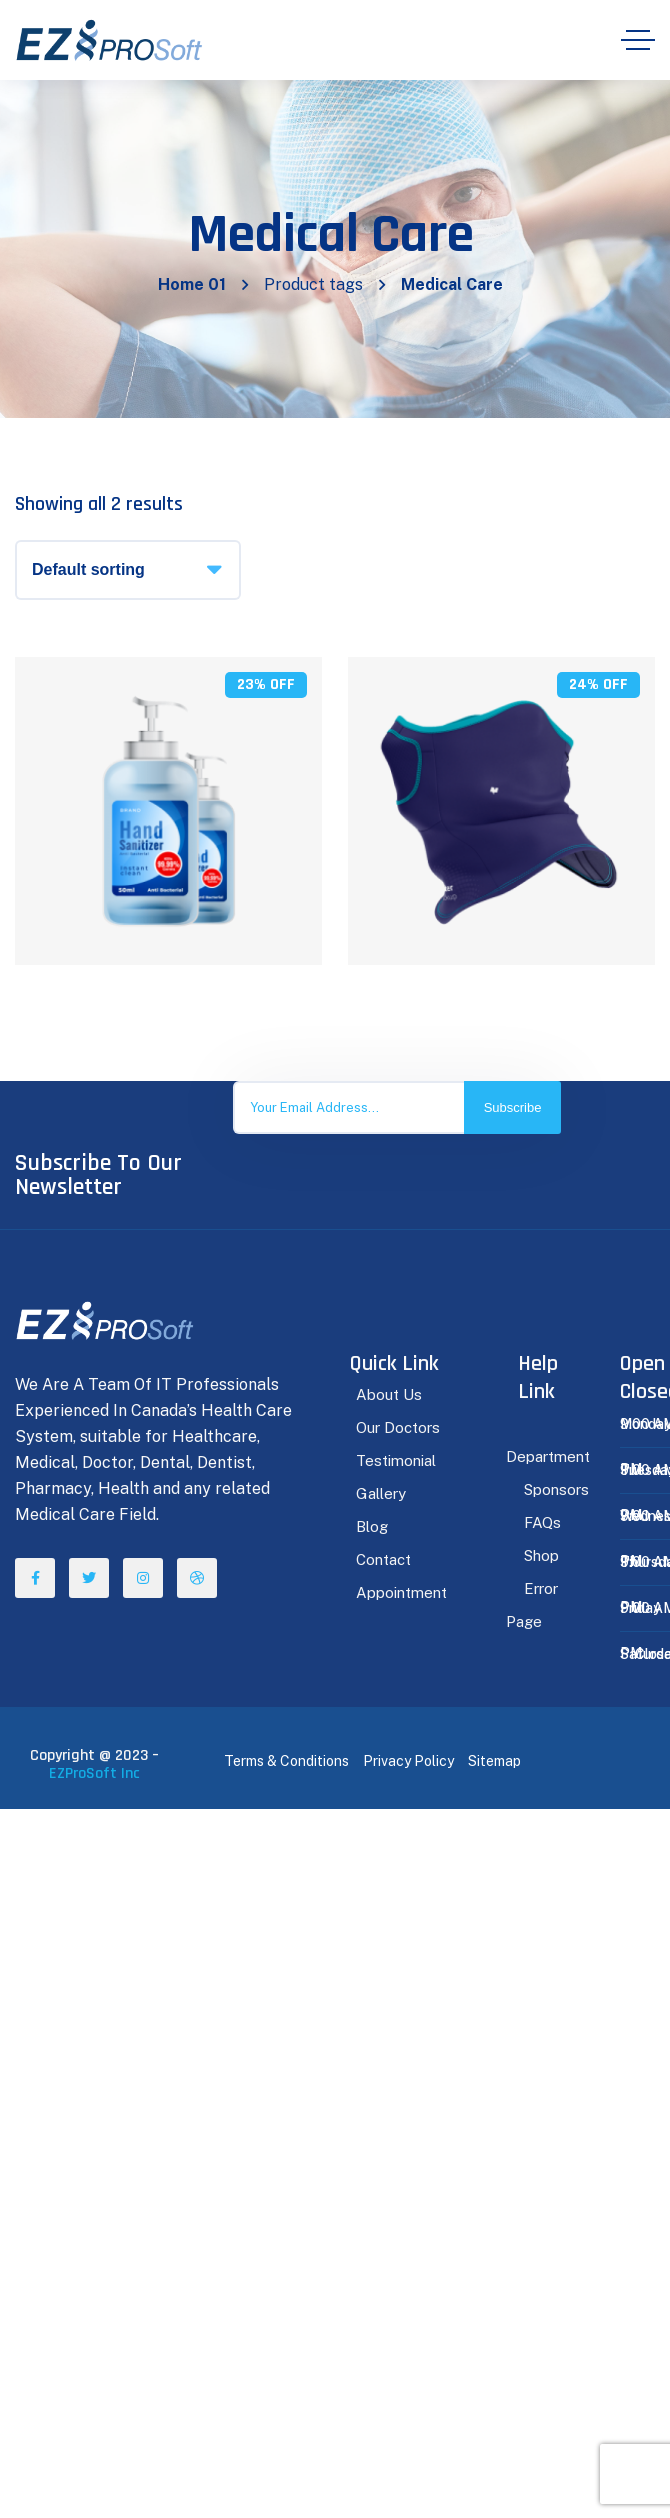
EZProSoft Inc (94, 1773)
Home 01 (192, 284)
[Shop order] (128, 570)
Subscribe (513, 1107)
